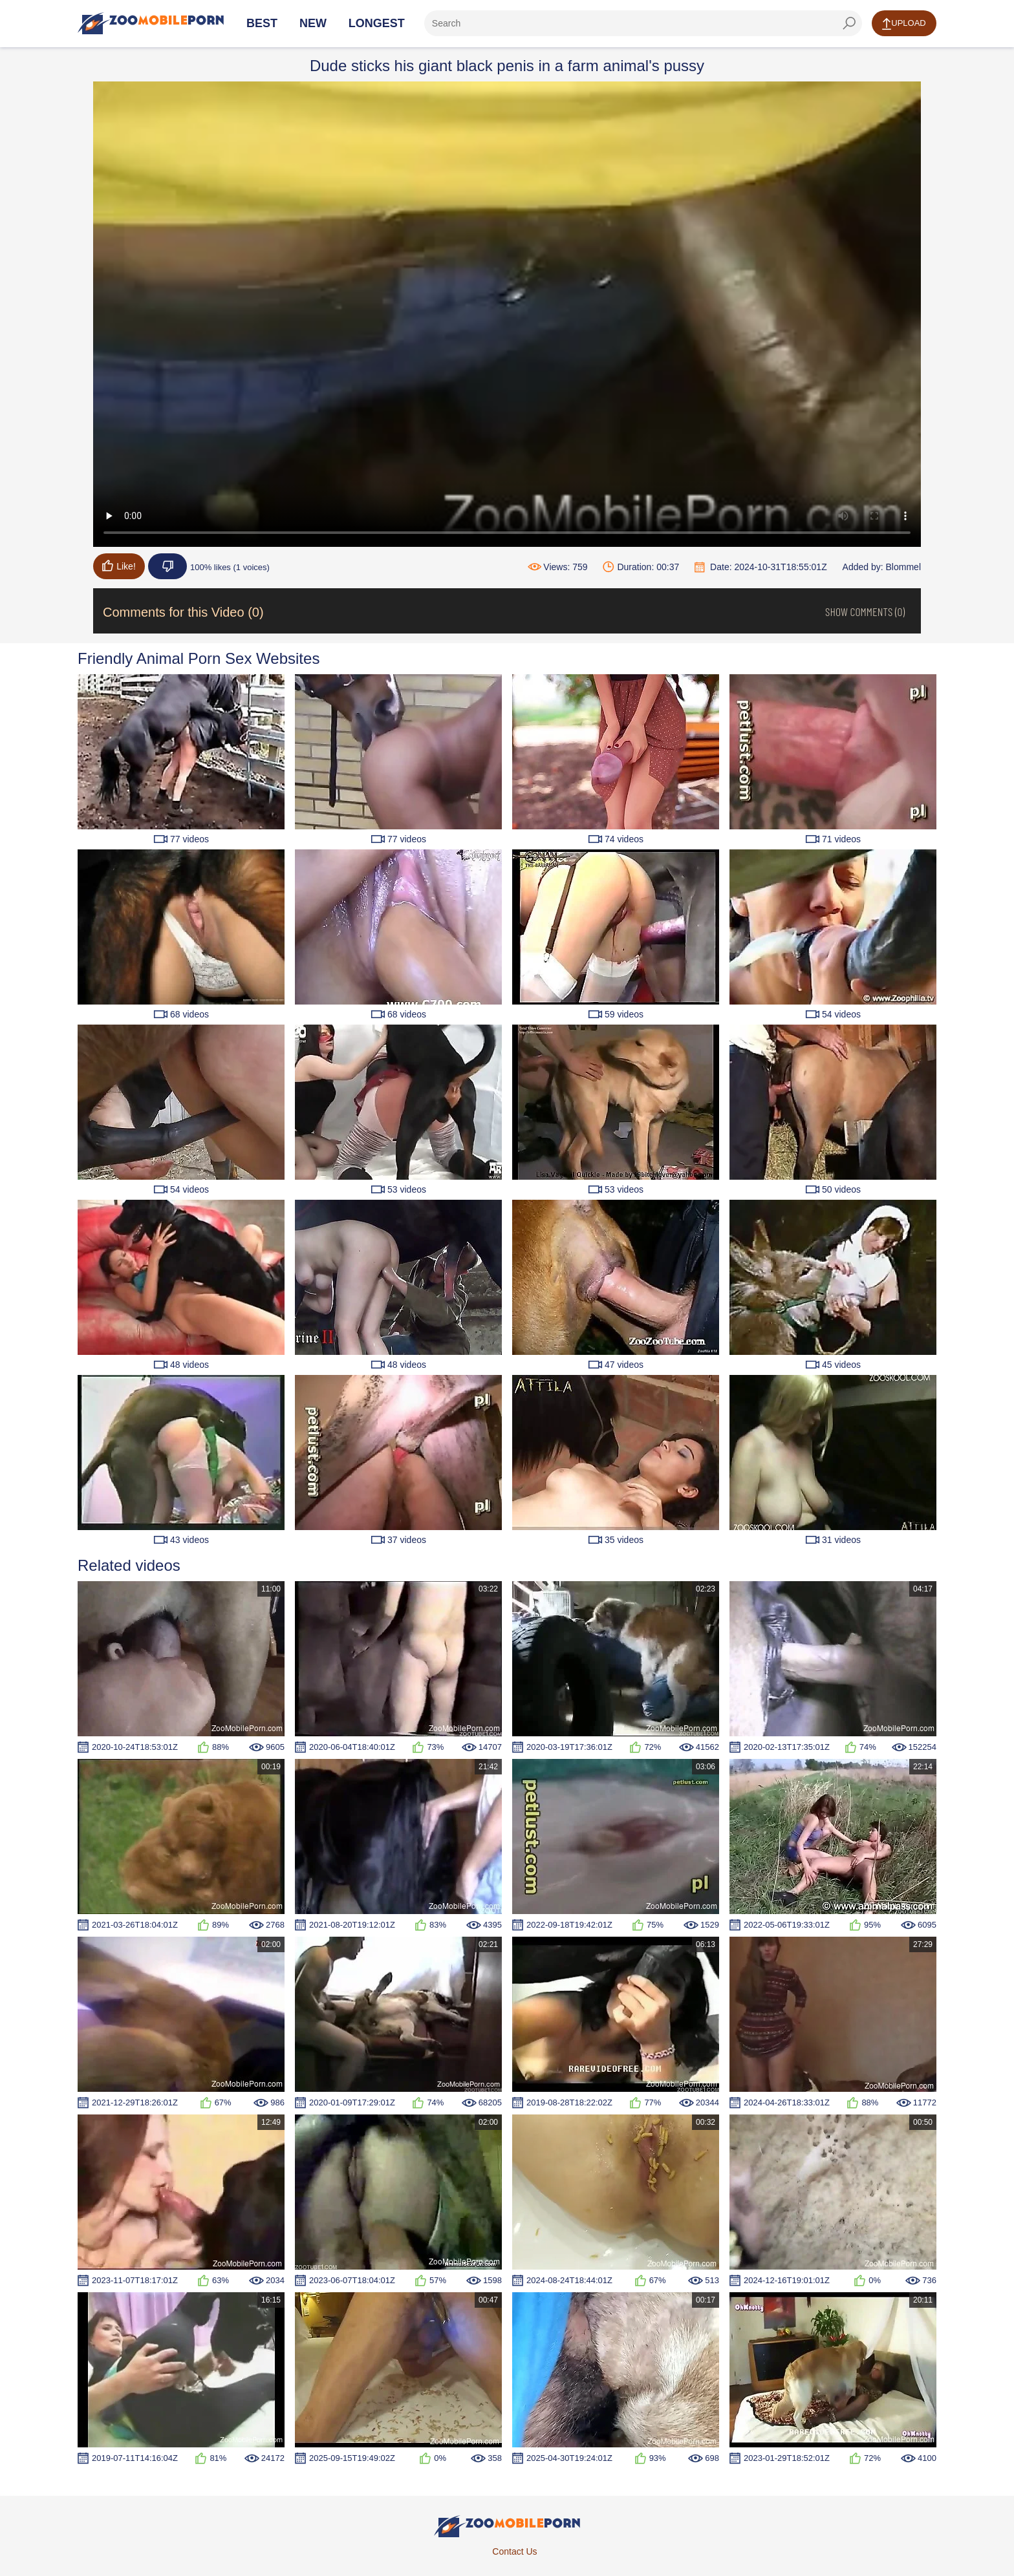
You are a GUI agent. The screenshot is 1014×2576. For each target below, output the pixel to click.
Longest (377, 23)
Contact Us (514, 2551)
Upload (903, 23)
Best (261, 23)
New (313, 23)
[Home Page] (151, 23)
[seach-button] (849, 23)
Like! (119, 565)
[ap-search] (643, 23)
